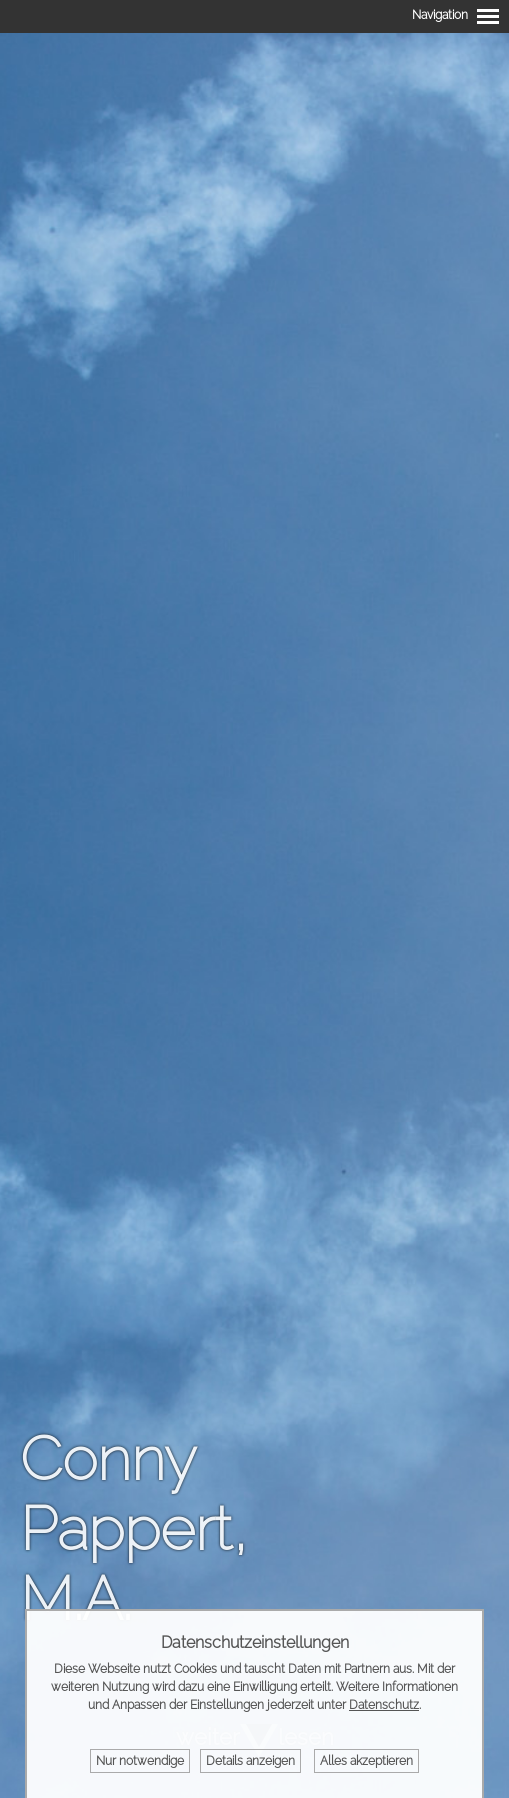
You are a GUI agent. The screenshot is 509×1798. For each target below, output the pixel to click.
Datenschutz (384, 1705)
